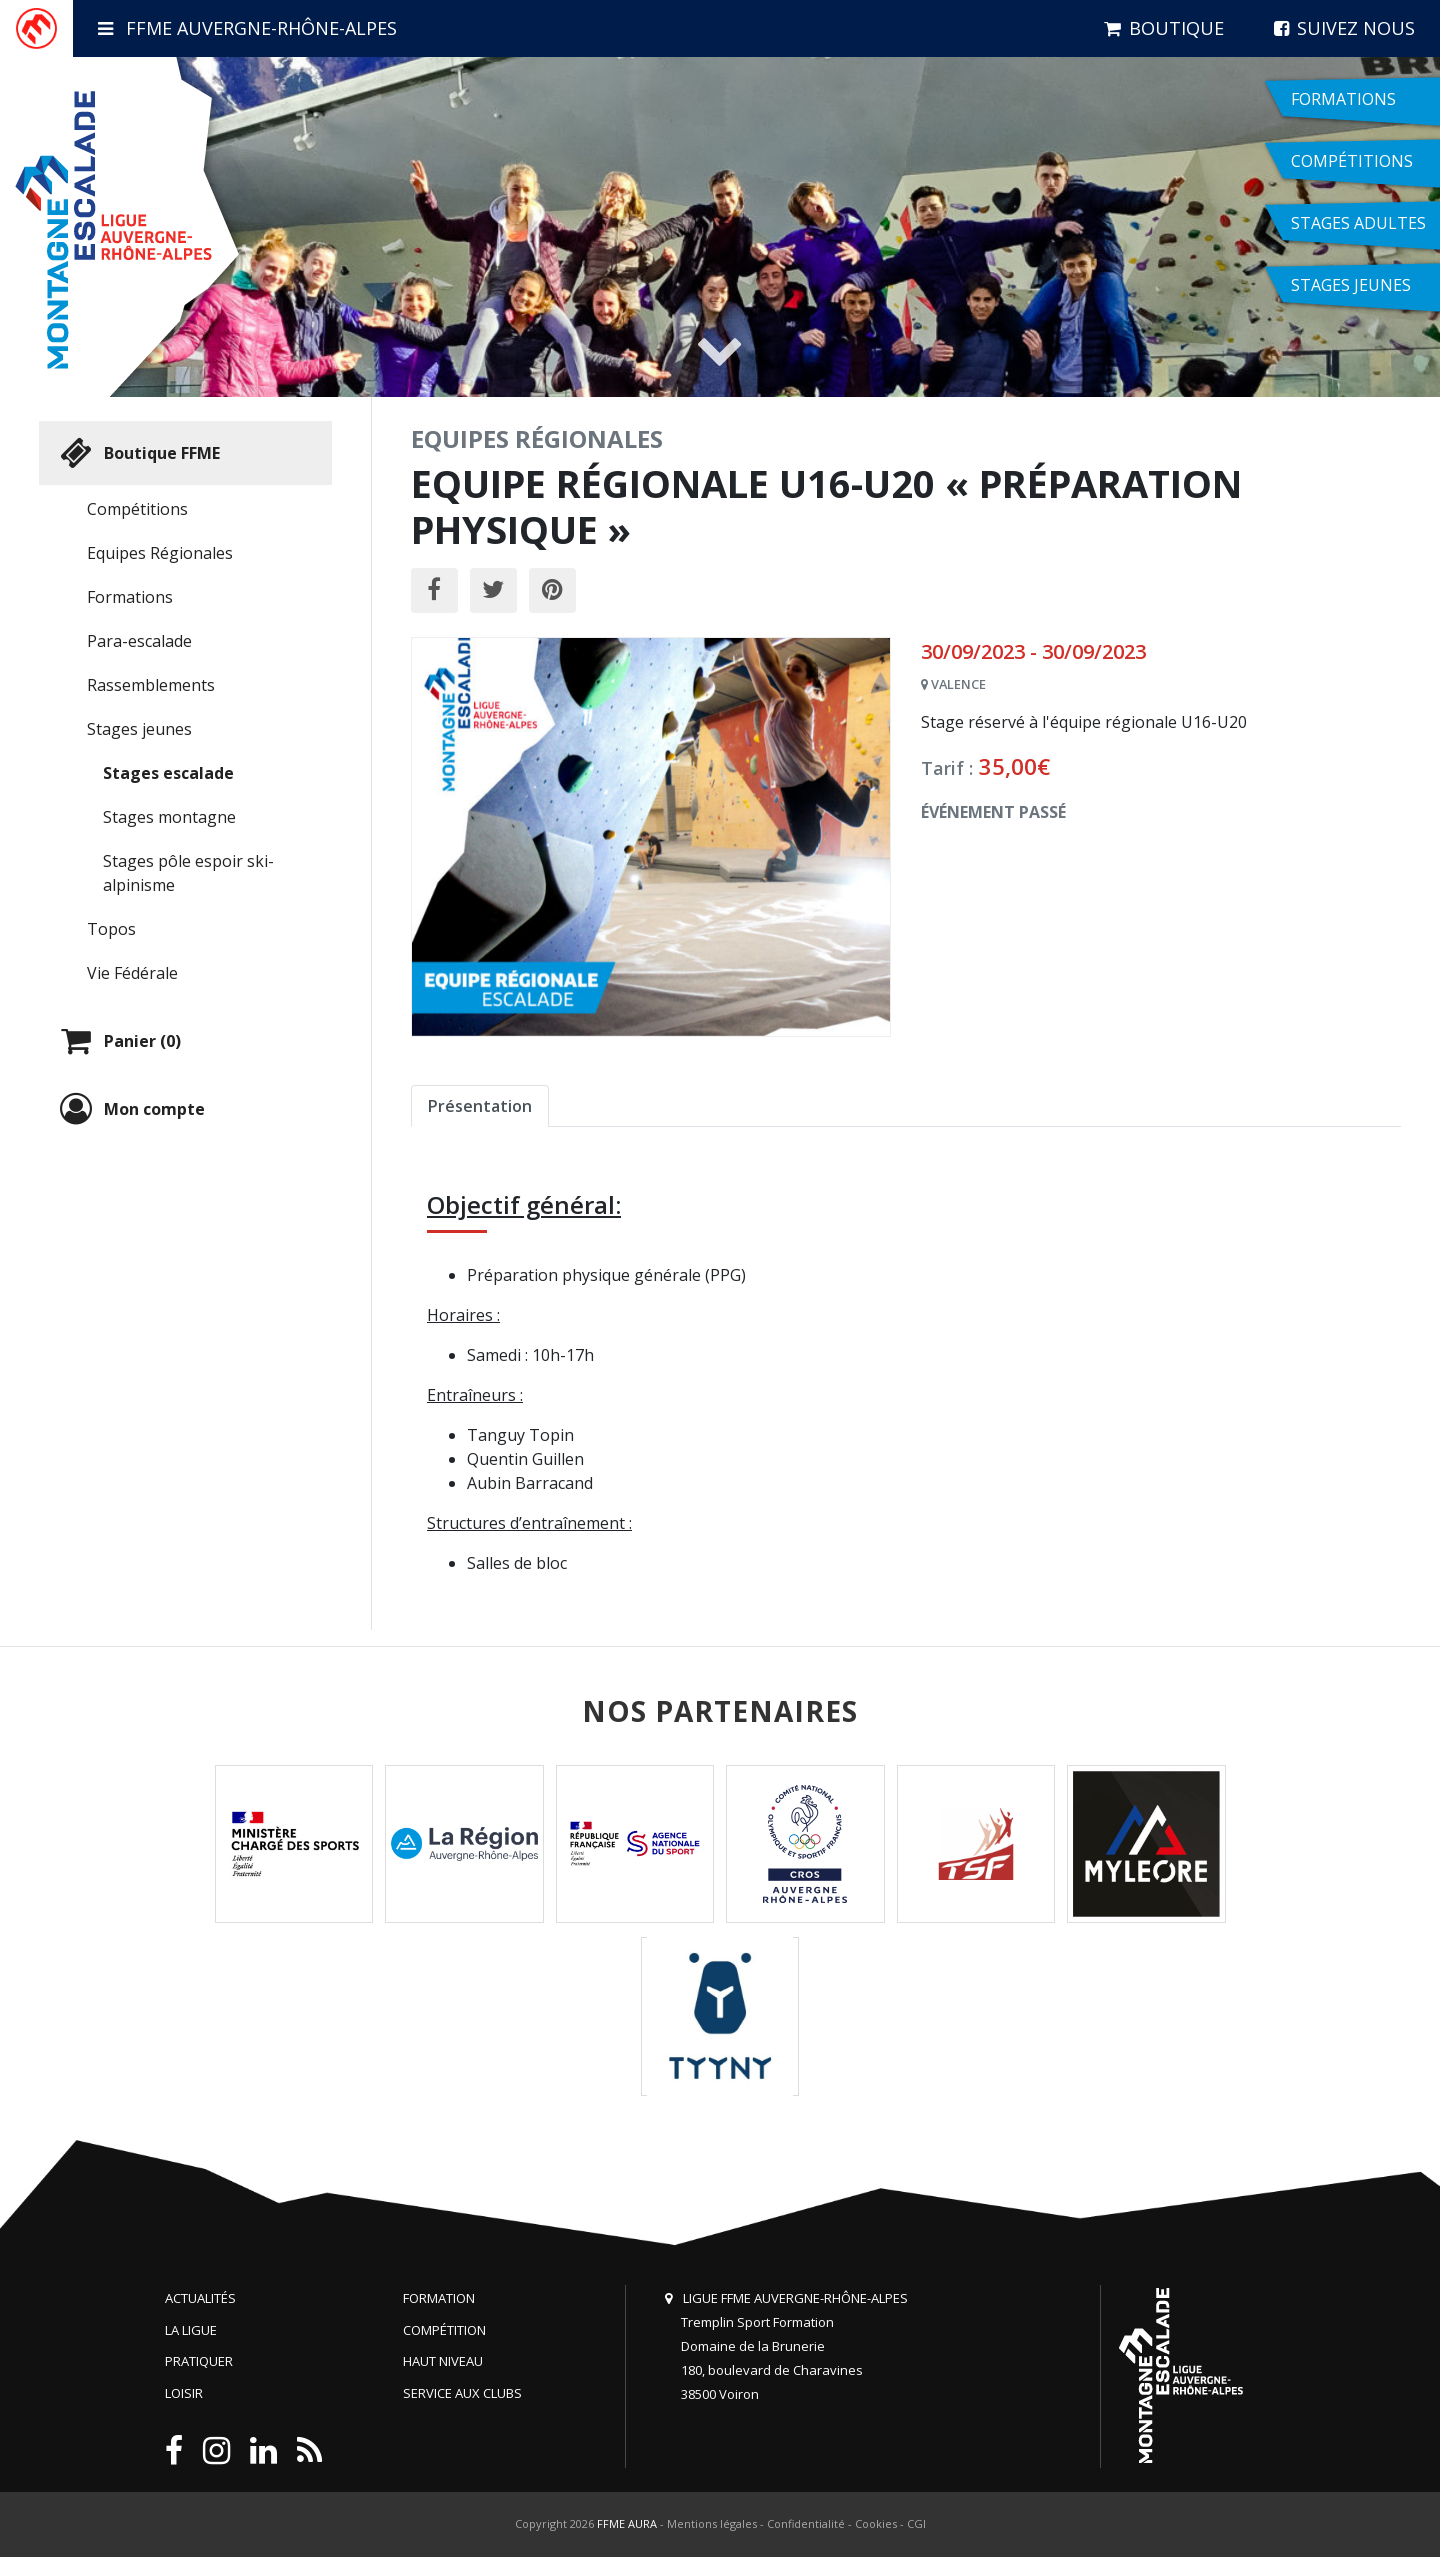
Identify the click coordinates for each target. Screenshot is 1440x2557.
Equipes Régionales (160, 553)
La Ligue (191, 2330)
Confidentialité (806, 2523)
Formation (439, 2298)
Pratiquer (199, 2361)
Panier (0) (118, 1041)
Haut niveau (443, 2361)
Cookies (876, 2523)
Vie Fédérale (132, 973)
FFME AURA (627, 2523)
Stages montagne (169, 817)
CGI (916, 2523)
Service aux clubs (462, 2393)
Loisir (184, 2393)
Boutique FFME (137, 453)
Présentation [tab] (480, 1106)
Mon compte (130, 1109)
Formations (130, 597)
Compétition (444, 2330)
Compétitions (137, 509)
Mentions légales (712, 2523)
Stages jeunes (139, 729)
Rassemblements (151, 685)
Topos (111, 929)
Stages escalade (168, 773)
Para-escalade (139, 641)
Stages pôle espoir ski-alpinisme (188, 873)
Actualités (200, 2298)
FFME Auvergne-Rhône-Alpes (247, 28)
